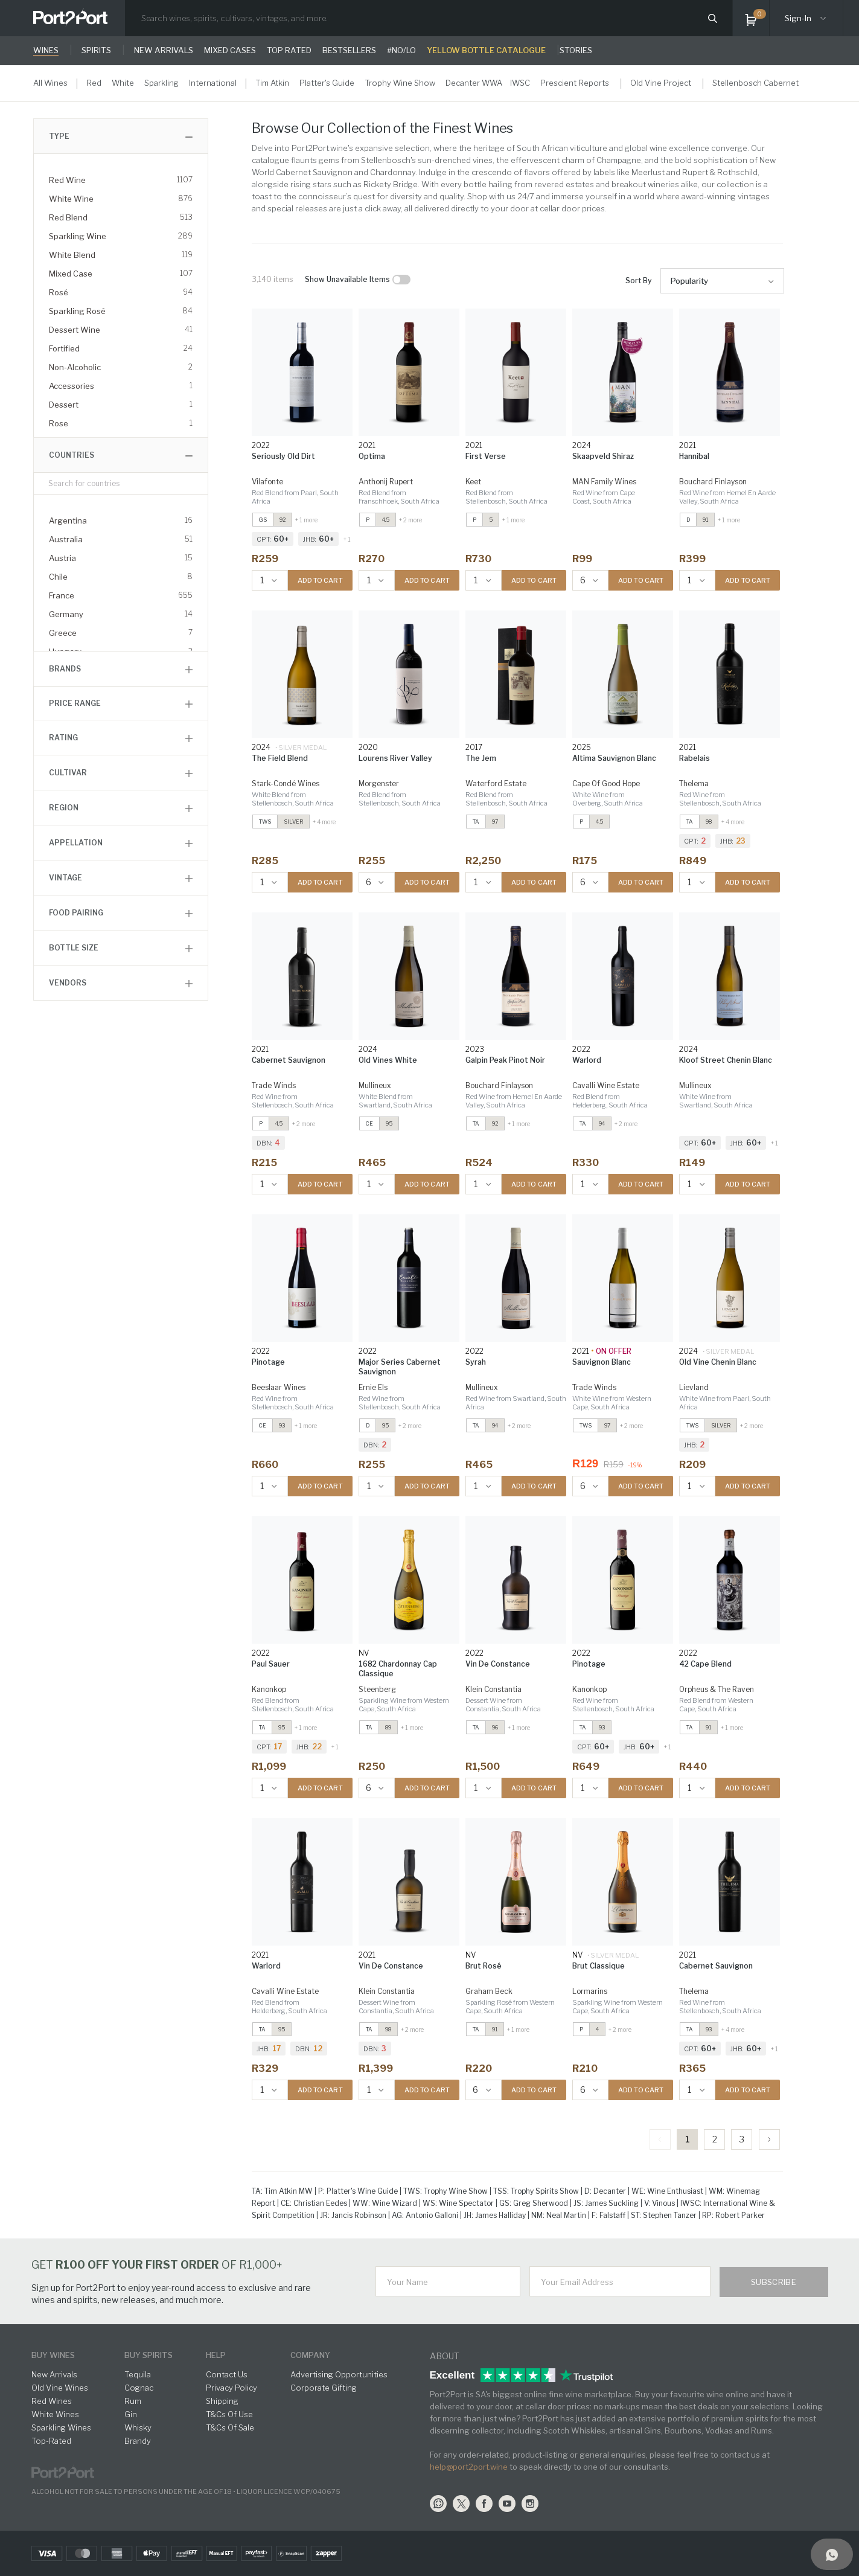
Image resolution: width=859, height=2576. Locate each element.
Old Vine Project (660, 83)
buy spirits (148, 2355)
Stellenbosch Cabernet (755, 83)
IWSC (520, 83)
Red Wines (51, 2401)
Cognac (138, 2387)
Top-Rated (51, 2441)
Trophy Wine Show (400, 83)
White (123, 83)
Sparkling (161, 83)
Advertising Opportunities (339, 2374)
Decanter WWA (473, 83)
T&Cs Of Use (229, 2414)
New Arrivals (54, 2374)
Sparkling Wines (61, 2427)
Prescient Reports (574, 83)
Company (310, 2355)
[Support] (832, 2554)
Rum (132, 2401)
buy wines (53, 2355)
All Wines (50, 83)
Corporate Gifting (323, 2387)
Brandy (137, 2441)
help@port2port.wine (469, 2467)
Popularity (689, 281)
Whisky (138, 2427)
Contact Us (226, 2374)
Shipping (222, 2401)
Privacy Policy (231, 2387)
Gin (130, 2414)
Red (93, 83)
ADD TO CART (320, 580)
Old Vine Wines (59, 2387)
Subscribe (774, 2282)
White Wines (55, 2414)
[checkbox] (401, 279)
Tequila (137, 2374)
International (213, 83)
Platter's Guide (326, 83)
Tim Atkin (272, 83)
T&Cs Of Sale (230, 2427)
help (216, 2355)
